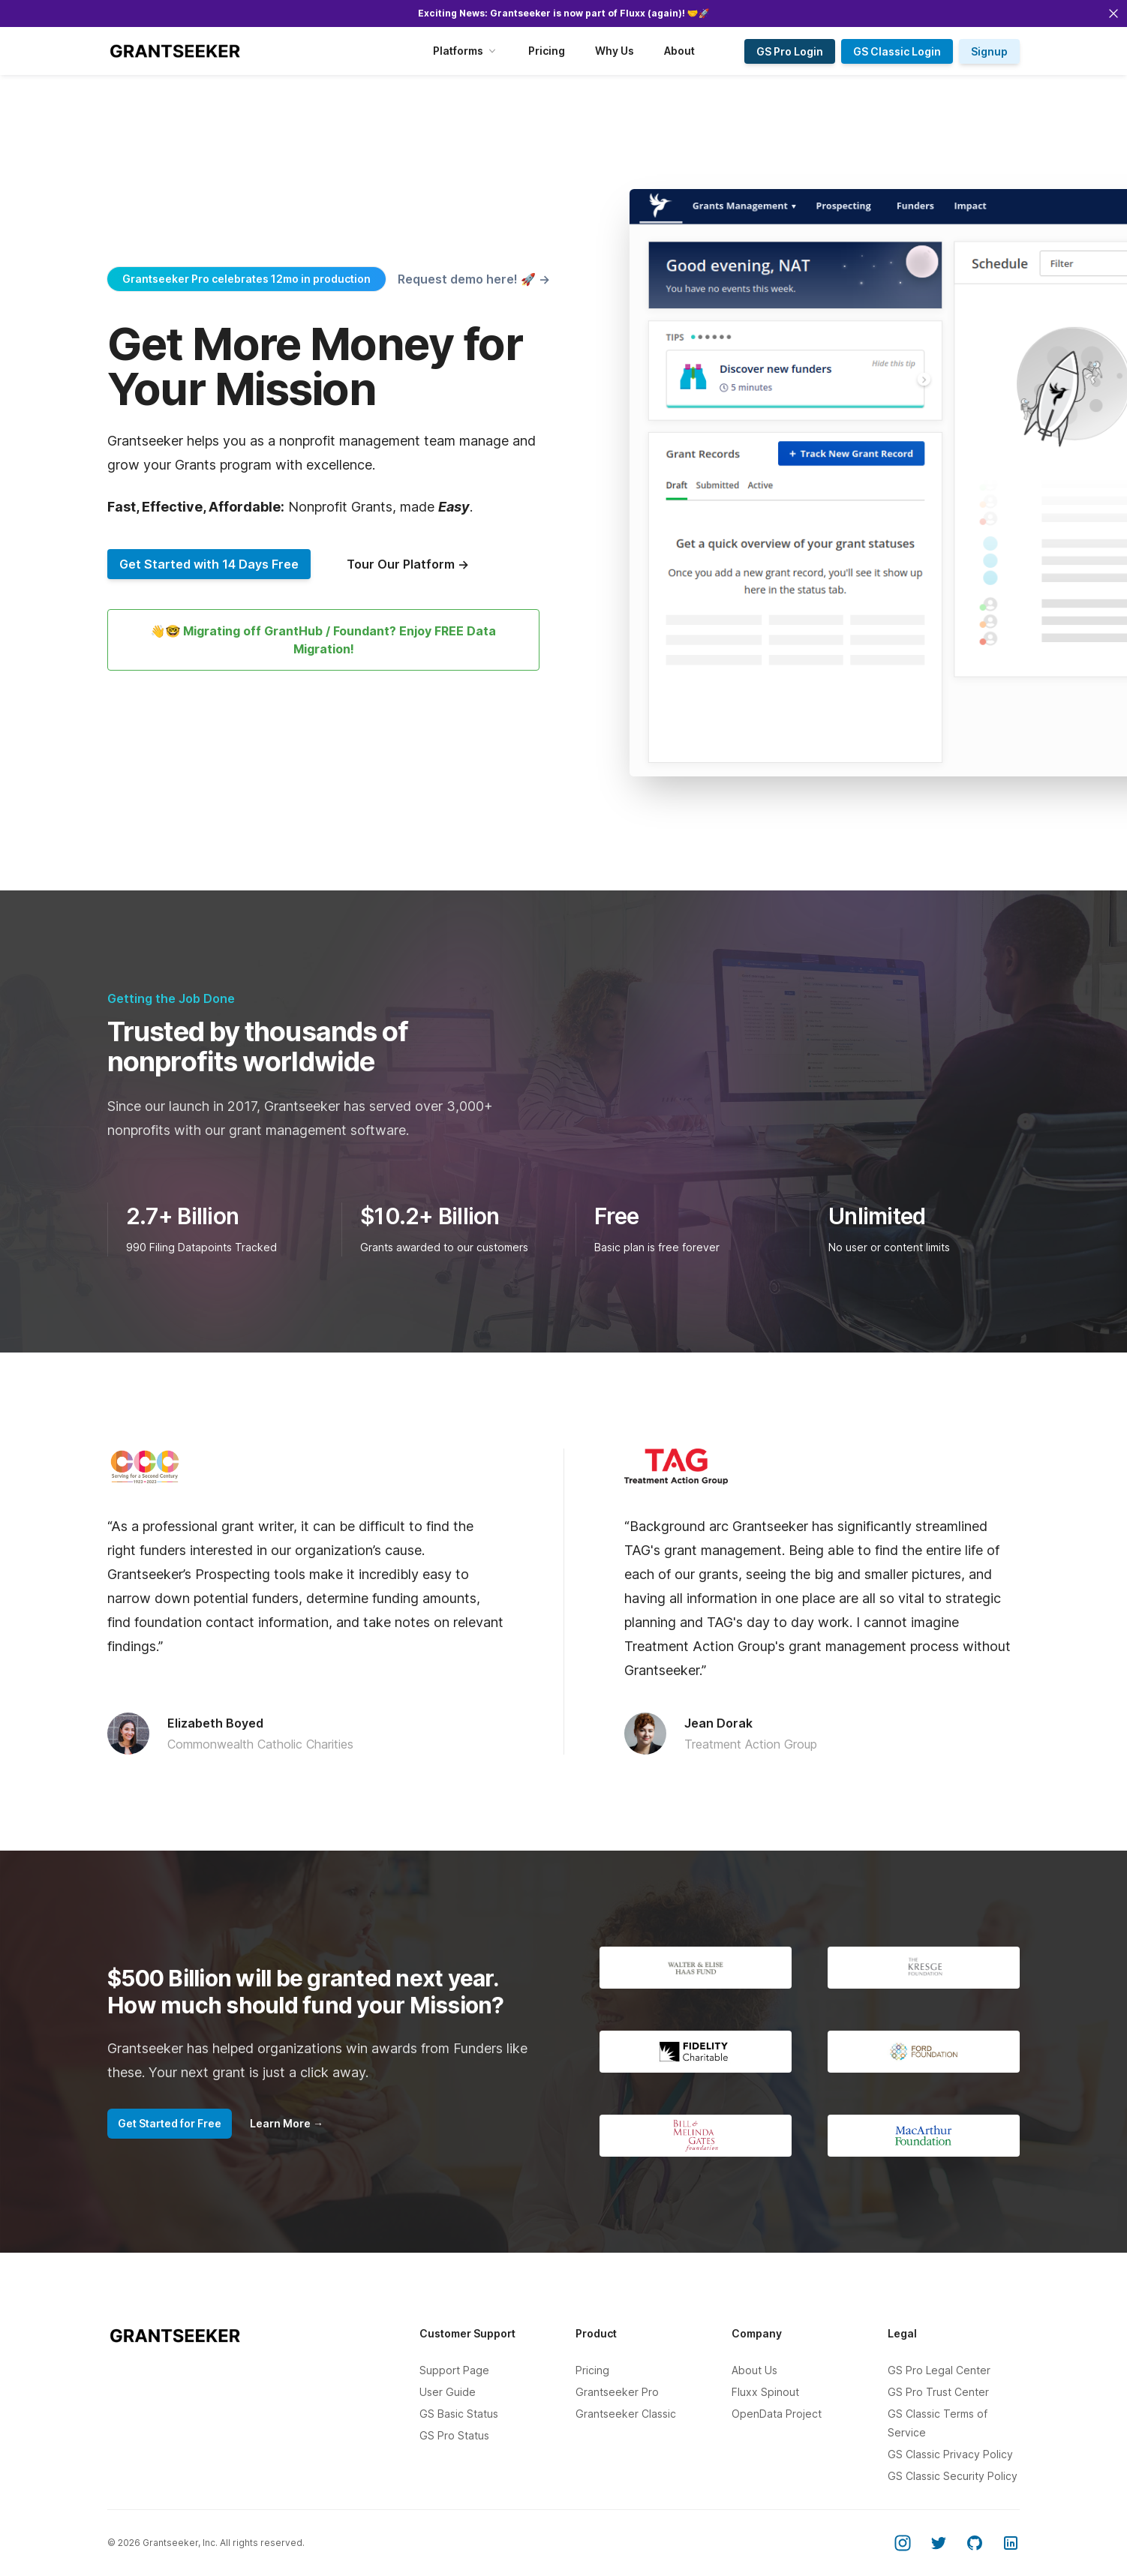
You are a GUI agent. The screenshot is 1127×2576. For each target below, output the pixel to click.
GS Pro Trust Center (938, 2391)
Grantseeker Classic (626, 2413)
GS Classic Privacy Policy (950, 2454)
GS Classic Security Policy (952, 2475)
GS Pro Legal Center (939, 2370)
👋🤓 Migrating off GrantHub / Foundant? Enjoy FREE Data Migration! (324, 639)
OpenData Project (777, 2413)
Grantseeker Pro (617, 2391)
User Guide (447, 2391)
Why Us (614, 50)
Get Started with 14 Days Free (209, 564)
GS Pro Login (789, 51)
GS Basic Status (458, 2413)
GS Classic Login (897, 51)
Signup (989, 51)
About (679, 50)
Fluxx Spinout (765, 2391)
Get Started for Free (169, 2123)
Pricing (546, 50)
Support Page (454, 2370)
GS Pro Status (454, 2435)
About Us (754, 2370)
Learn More (286, 2123)
